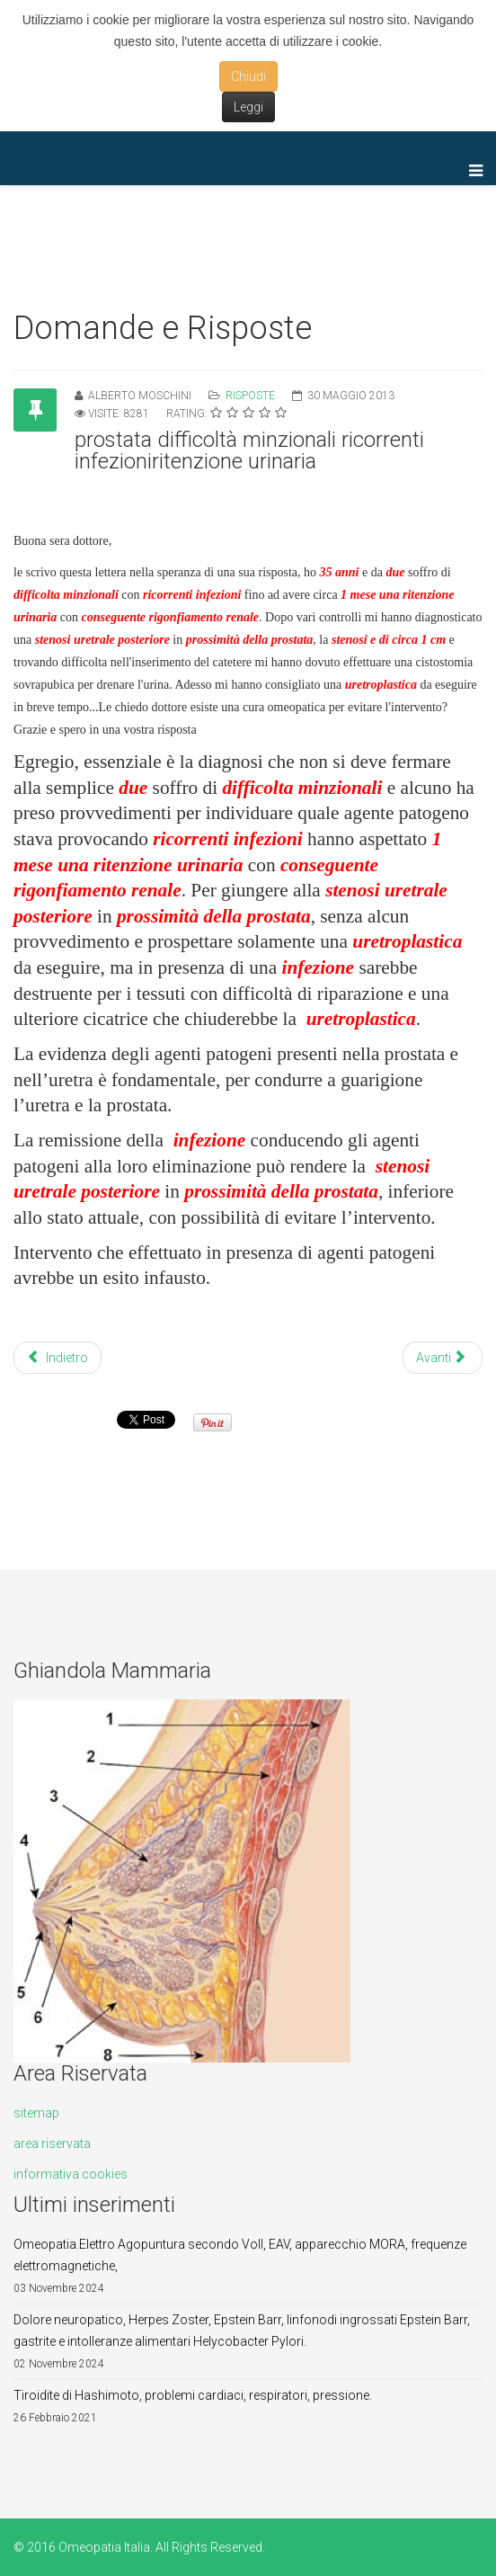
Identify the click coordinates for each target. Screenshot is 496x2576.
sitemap (36, 2113)
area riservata (52, 2143)
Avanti (441, 1357)
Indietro (57, 1357)
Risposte (250, 395)
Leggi (248, 107)
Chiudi (248, 76)
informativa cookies (70, 2174)
